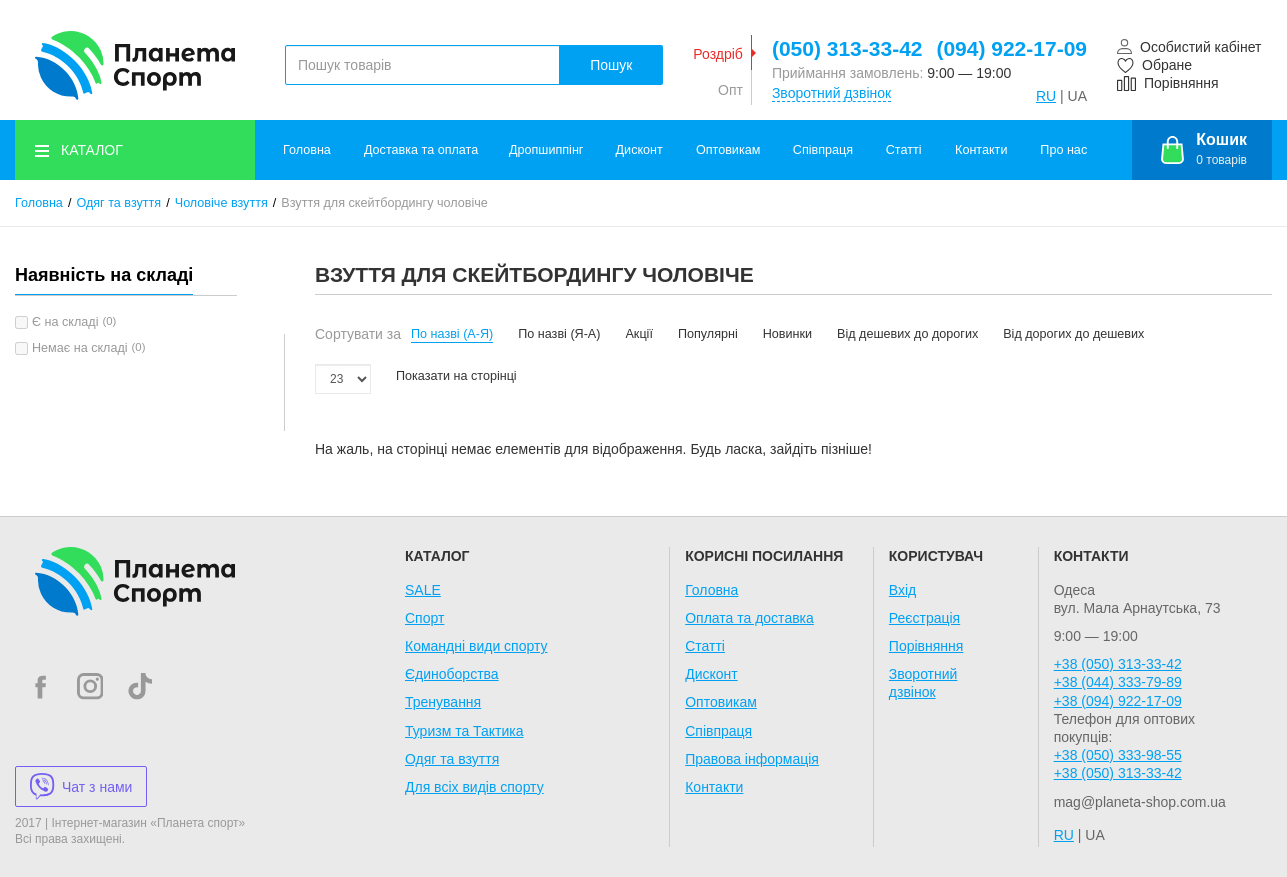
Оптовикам (728, 150)
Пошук (611, 65)
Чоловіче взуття (221, 203)
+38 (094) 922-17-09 (1118, 701)
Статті (904, 150)
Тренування (443, 702)
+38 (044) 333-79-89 (1118, 682)
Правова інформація (752, 759)
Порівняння (926, 646)
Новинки (787, 334)
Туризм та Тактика (464, 731)
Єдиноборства (452, 674)
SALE (423, 590)
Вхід (902, 590)
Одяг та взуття (118, 203)
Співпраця (823, 150)
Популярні (708, 334)
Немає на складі (80, 348)
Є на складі (65, 322)
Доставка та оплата (421, 150)
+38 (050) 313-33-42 (1118, 664)
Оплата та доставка (749, 618)
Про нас (1063, 150)
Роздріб (718, 54)
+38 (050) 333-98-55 (1118, 755)
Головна (307, 150)
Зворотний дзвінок (831, 93)
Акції (638, 334)
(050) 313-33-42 (847, 48)
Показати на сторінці (456, 376)
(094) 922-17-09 (1011, 48)
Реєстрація (924, 618)
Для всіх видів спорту (474, 787)
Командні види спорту (476, 646)
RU (1046, 96)
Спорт (424, 618)
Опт (730, 90)
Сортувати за (358, 334)
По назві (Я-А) (559, 334)
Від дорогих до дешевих (1073, 334)
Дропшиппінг (546, 150)
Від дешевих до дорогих (907, 334)
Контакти (981, 150)
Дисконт (639, 150)
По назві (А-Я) (452, 334)
